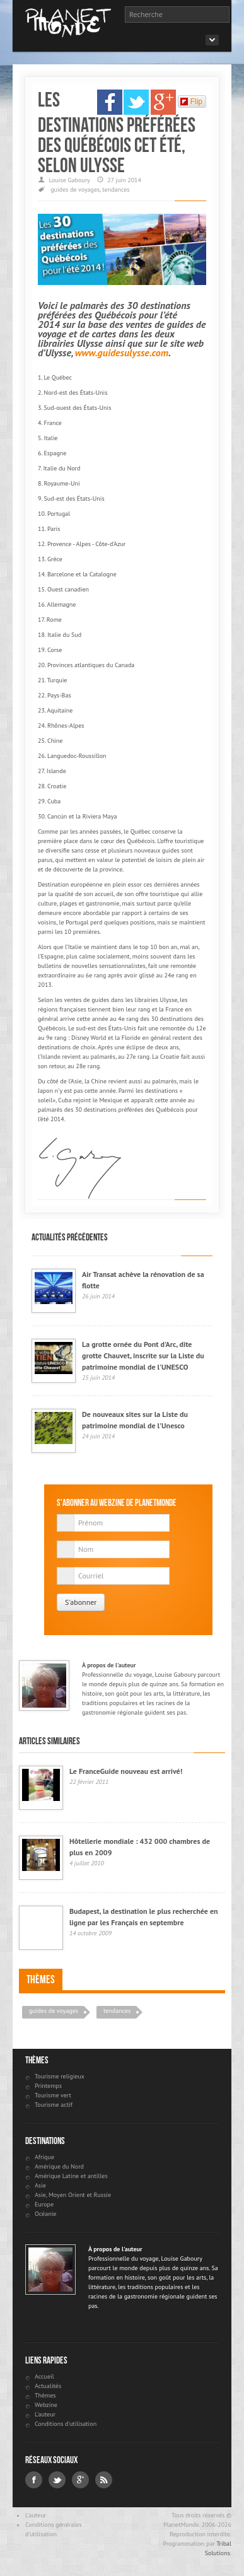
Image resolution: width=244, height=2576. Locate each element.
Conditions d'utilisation (65, 2424)
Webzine (46, 2405)
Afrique (44, 2157)
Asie (40, 2185)
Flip (191, 101)
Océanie (45, 2214)
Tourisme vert (53, 2095)
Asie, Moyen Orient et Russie (73, 2195)
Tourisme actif (54, 2105)
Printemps (48, 2086)
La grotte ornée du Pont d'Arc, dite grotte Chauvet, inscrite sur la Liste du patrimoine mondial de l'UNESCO (143, 1355)
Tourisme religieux (59, 2076)
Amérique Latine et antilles (71, 2176)
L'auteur (45, 2414)
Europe (44, 2204)
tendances (115, 189)
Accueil (44, 2376)
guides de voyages (75, 189)
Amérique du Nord (59, 2166)
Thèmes (40, 1979)
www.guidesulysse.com (121, 352)
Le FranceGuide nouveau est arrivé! (125, 1771)
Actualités (48, 2386)
